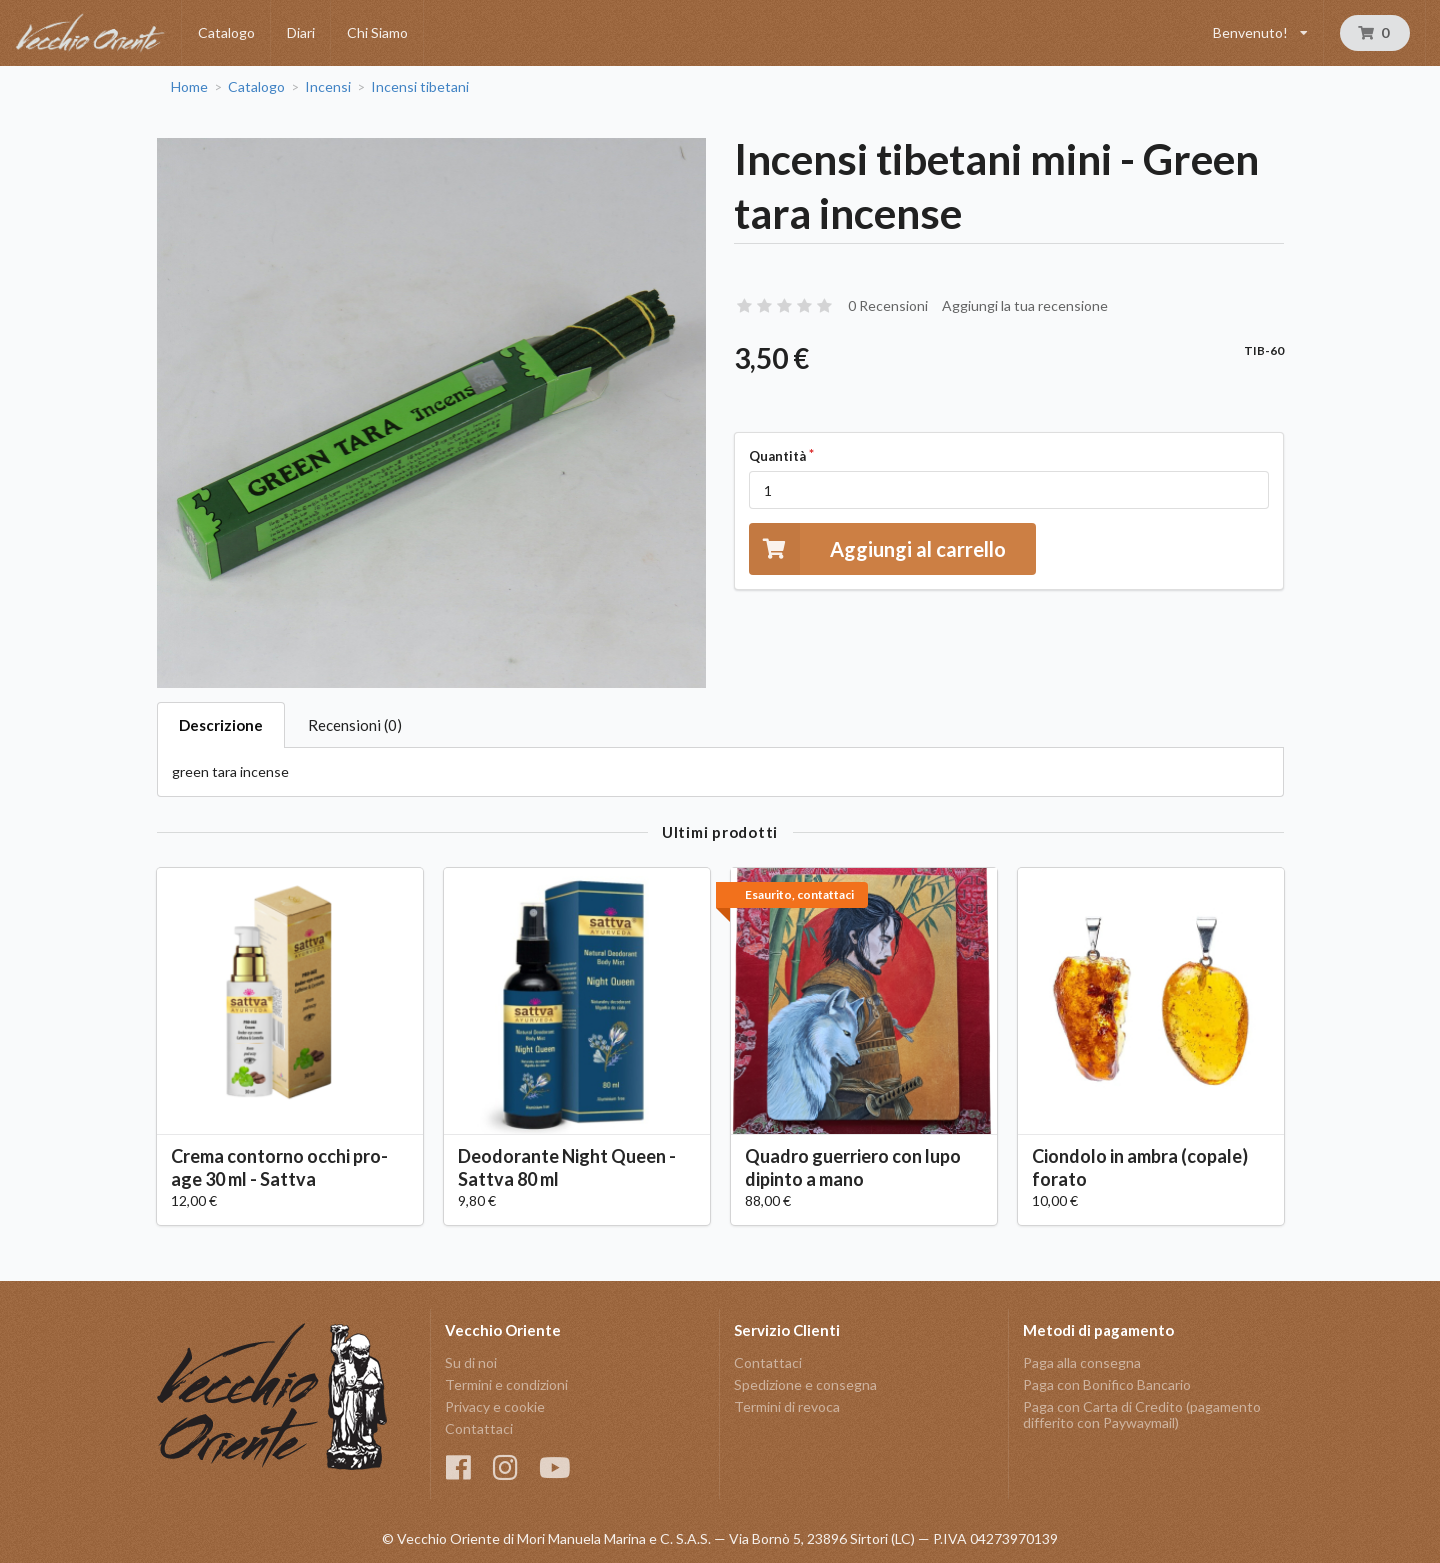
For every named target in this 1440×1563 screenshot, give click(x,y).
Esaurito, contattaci (799, 894)
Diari (301, 32)
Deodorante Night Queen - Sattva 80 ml (567, 1167)
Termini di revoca (787, 1406)
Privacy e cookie (495, 1406)
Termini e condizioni (506, 1384)
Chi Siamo (377, 32)
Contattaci (479, 1428)
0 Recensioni (888, 305)
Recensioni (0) (355, 725)
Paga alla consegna (1082, 1363)
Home (189, 87)
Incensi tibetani (420, 87)
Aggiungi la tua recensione (1025, 305)
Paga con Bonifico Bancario (1107, 1384)
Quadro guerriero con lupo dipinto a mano (853, 1167)
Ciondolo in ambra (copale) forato (1140, 1167)
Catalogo (226, 32)
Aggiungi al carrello (877, 548)
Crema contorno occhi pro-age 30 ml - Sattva (279, 1167)
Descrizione (221, 725)
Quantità (777, 456)
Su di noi (471, 1363)
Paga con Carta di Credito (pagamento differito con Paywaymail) (1142, 1414)
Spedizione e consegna (805, 1384)
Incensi (328, 87)
